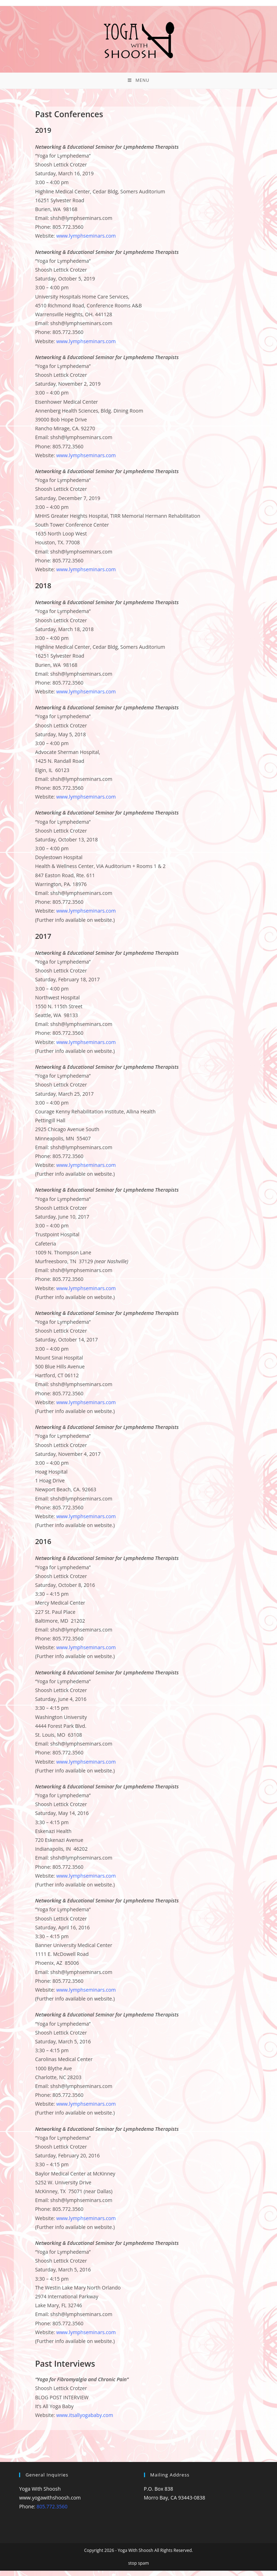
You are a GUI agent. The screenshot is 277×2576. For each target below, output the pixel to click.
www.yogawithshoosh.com (50, 2503)
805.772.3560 (51, 2512)
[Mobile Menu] (138, 83)
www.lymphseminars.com (86, 241)
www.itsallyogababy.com (84, 2420)
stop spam (138, 2568)
